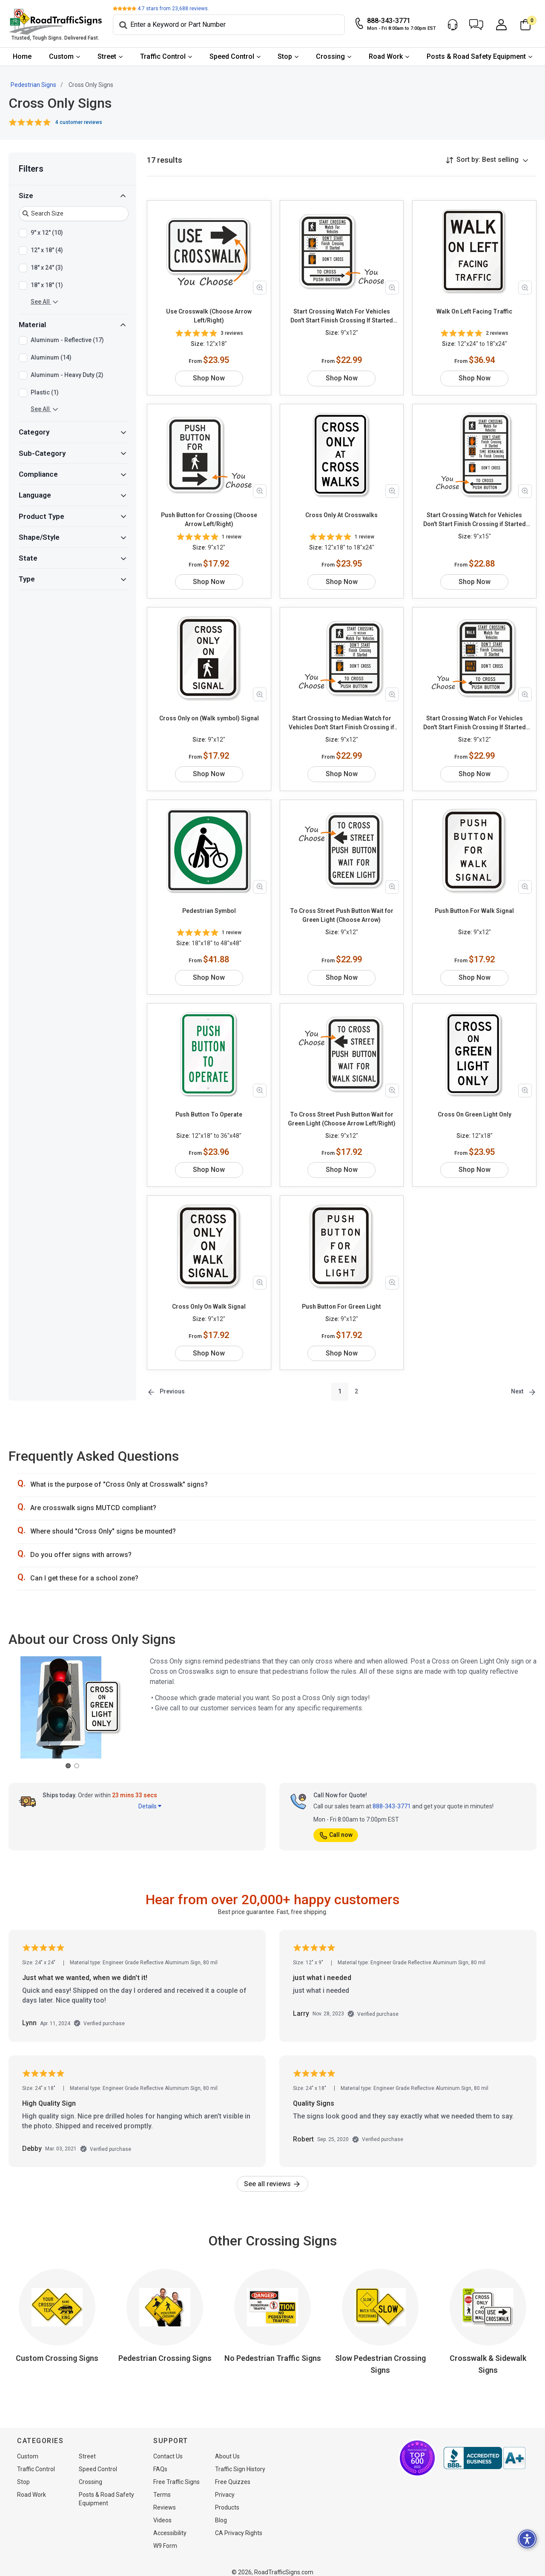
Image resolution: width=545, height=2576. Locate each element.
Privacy (225, 2485)
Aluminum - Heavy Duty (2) (67, 375)
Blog (221, 2511)
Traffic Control (163, 56)
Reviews (164, 2498)
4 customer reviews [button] (78, 122)
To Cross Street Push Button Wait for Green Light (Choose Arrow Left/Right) (342, 1110)
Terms (162, 2485)
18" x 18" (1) (47, 285)
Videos (162, 2511)
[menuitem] (22, 57)
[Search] (229, 24)
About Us (227, 2447)
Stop (285, 56)
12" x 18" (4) (47, 250)
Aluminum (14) (51, 358)
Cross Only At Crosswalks (341, 515)
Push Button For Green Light (341, 1297)
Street (107, 56)
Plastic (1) (45, 393)
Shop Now (209, 378)
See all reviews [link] (272, 2175)
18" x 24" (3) (47, 268)
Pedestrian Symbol (209, 910)
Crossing (330, 56)
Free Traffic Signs (176, 2473)
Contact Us (168, 2447)
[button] (476, 24)
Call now (336, 1825)
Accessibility (169, 2524)
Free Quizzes (232, 2473)
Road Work (386, 56)
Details (149, 1797)
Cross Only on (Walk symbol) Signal (209, 718)
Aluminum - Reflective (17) (67, 340)
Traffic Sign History (240, 2460)
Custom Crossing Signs (57, 2349)
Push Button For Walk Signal (474, 910)
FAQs (160, 2460)
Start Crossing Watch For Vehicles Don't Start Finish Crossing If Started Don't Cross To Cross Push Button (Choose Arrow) (341, 316)
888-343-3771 (392, 1797)
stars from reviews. (173, 9)
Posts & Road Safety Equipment (476, 56)
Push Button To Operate (208, 1105)
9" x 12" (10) (47, 233)
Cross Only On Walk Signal (209, 1297)
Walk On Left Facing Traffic (474, 311)
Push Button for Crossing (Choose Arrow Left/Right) (209, 519)
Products (227, 2498)
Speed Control (231, 56)
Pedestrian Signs (33, 84)
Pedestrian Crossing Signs (165, 2349)
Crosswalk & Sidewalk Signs (488, 2355)
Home (22, 56)
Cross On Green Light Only (474, 1105)
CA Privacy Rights (238, 2524)
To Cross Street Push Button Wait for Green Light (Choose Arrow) (341, 915)
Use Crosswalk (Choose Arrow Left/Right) (209, 316)
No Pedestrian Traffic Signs (272, 2349)
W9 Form (165, 2536)
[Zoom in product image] (260, 287)
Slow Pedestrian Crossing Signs (380, 2355)
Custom (61, 56)
